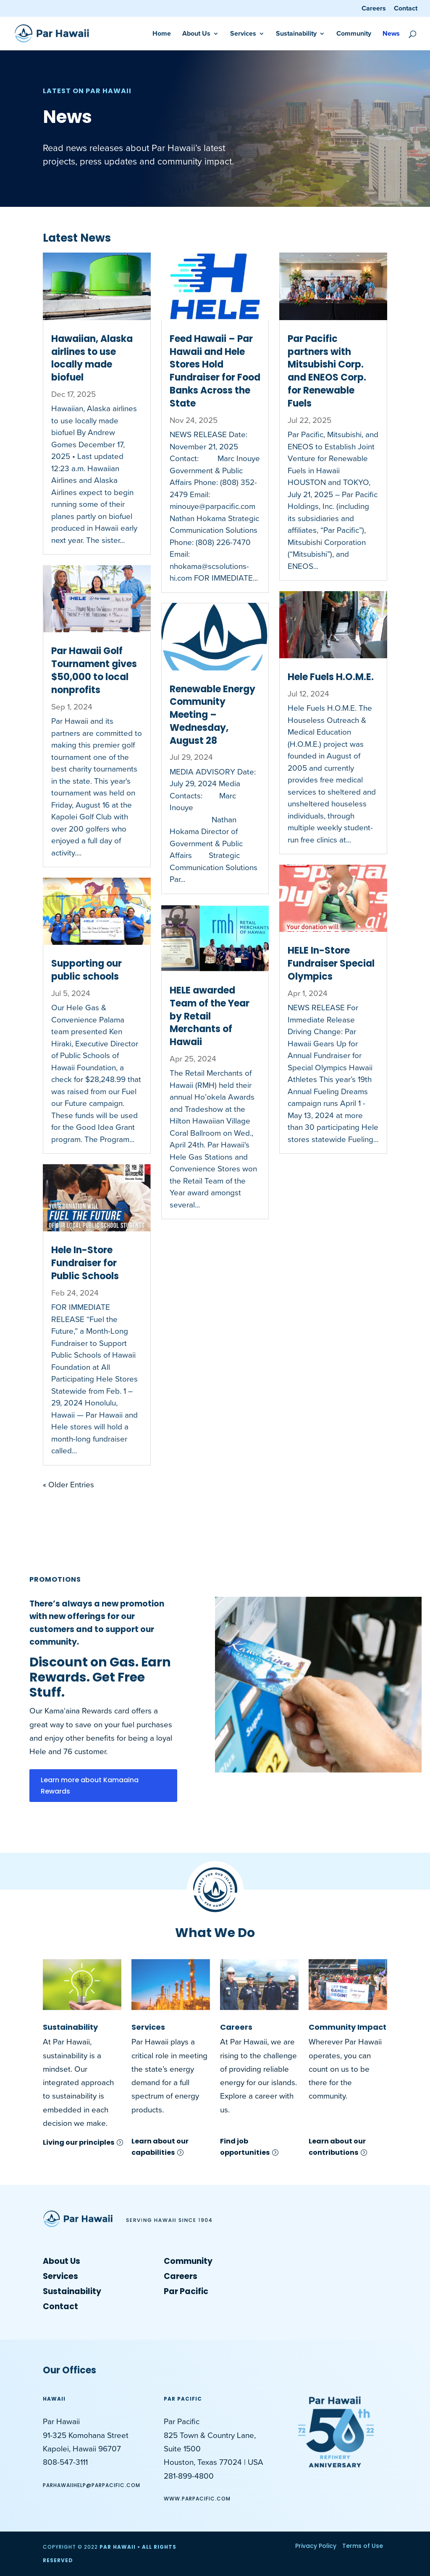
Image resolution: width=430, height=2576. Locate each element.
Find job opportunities (245, 2146)
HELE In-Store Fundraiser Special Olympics (331, 963)
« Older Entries (68, 1484)
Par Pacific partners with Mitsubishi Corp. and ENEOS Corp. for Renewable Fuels (327, 371)
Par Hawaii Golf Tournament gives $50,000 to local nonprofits (94, 670)
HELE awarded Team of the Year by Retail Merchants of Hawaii (209, 1016)
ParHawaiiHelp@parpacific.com (91, 2485)
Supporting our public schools (86, 970)
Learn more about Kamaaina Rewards (90, 1785)
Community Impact (347, 2027)
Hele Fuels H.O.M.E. (331, 676)
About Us (196, 34)
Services (243, 34)
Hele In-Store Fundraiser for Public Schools (85, 1263)
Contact (405, 9)
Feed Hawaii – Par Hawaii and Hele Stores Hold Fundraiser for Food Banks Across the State (215, 371)
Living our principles (78, 2142)
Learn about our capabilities (160, 2146)
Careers (374, 9)
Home (161, 34)
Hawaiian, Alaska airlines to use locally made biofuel (92, 358)
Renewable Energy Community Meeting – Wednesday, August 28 (212, 715)
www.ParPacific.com (197, 2498)
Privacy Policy (315, 2546)
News (391, 34)
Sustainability (296, 34)
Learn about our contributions (337, 2146)
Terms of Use (362, 2546)
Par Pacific (186, 2291)
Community (353, 34)
